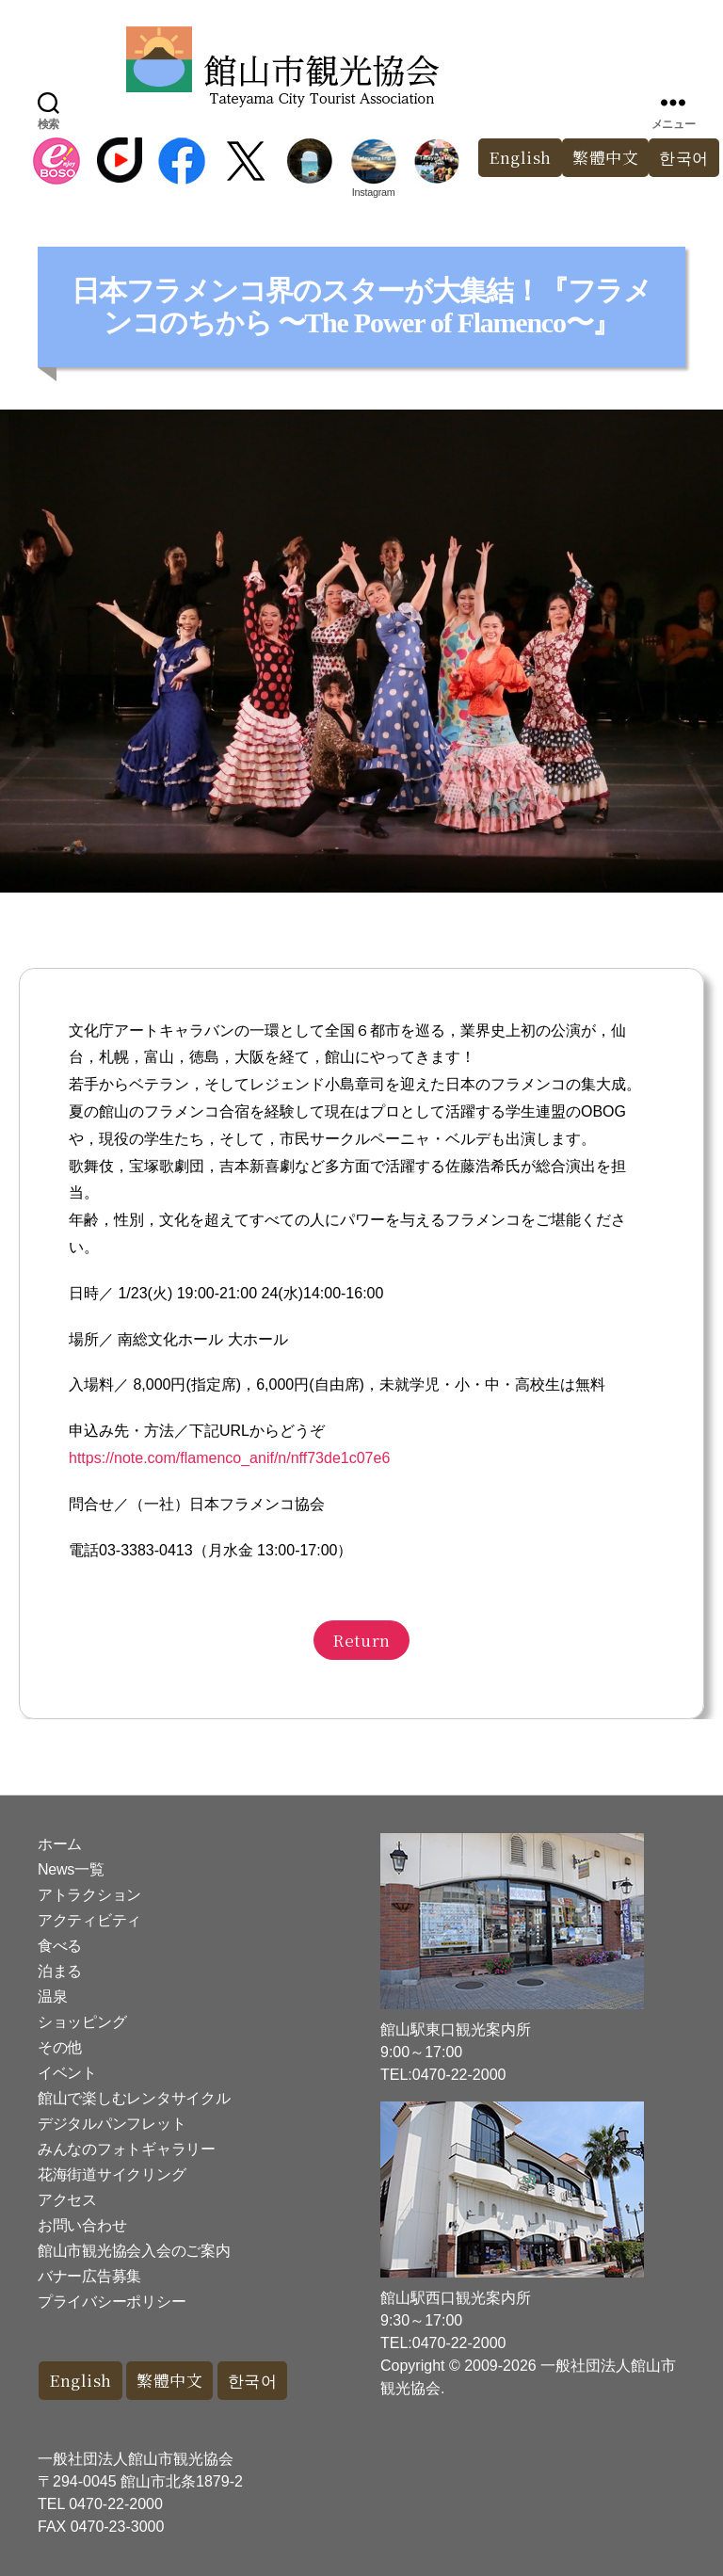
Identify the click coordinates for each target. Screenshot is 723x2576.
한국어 (253, 2380)
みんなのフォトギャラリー (127, 2149)
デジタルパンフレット (111, 2124)
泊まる (60, 1971)
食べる (60, 1946)
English (520, 157)
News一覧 (71, 1869)
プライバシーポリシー (111, 2302)
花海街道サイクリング (111, 2174)
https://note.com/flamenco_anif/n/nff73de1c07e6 (229, 1458)
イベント (67, 2073)
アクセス (67, 2200)
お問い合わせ (82, 2225)
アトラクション (89, 1895)
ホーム (60, 1844)
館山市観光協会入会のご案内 (134, 2251)
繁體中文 (605, 157)
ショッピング (82, 2022)
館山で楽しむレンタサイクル (134, 2098)
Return (361, 1639)
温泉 (52, 1996)
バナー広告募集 (89, 2276)
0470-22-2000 (116, 2504)
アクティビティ (89, 1920)
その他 (60, 2047)
